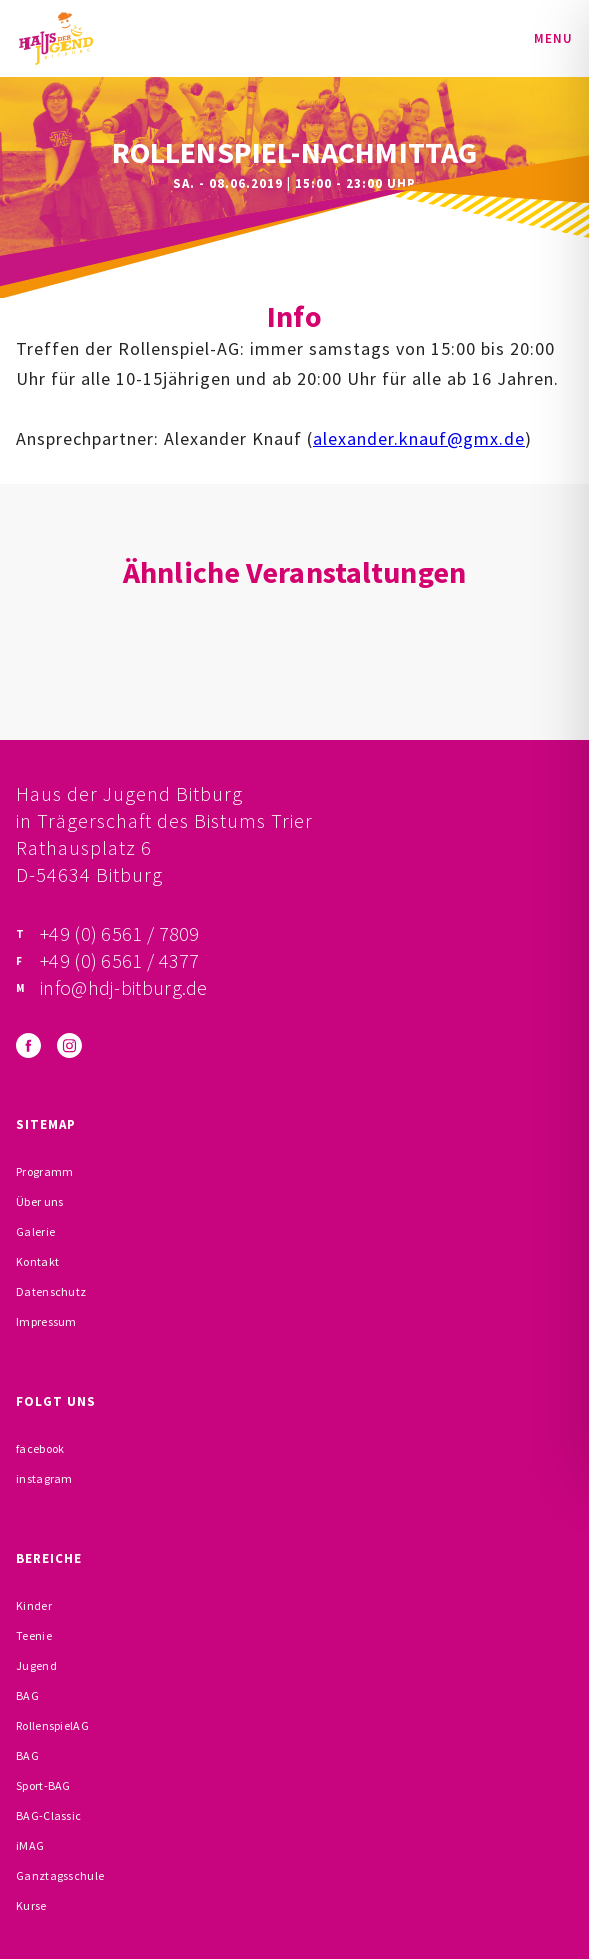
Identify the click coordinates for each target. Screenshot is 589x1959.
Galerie (35, 1231)
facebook (40, 1448)
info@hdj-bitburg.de (124, 987)
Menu (553, 38)
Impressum (46, 1321)
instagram (44, 1478)
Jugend (36, 1665)
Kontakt (37, 1261)
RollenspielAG (52, 1725)
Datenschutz (51, 1291)
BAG (27, 1695)
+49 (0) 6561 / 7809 (120, 933)
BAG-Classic (48, 1815)
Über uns (39, 1201)
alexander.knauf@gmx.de (419, 438)
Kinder (34, 1605)
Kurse (31, 1905)
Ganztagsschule (60, 1875)
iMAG (30, 1845)
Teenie (34, 1635)
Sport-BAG (43, 1785)
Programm (44, 1171)
